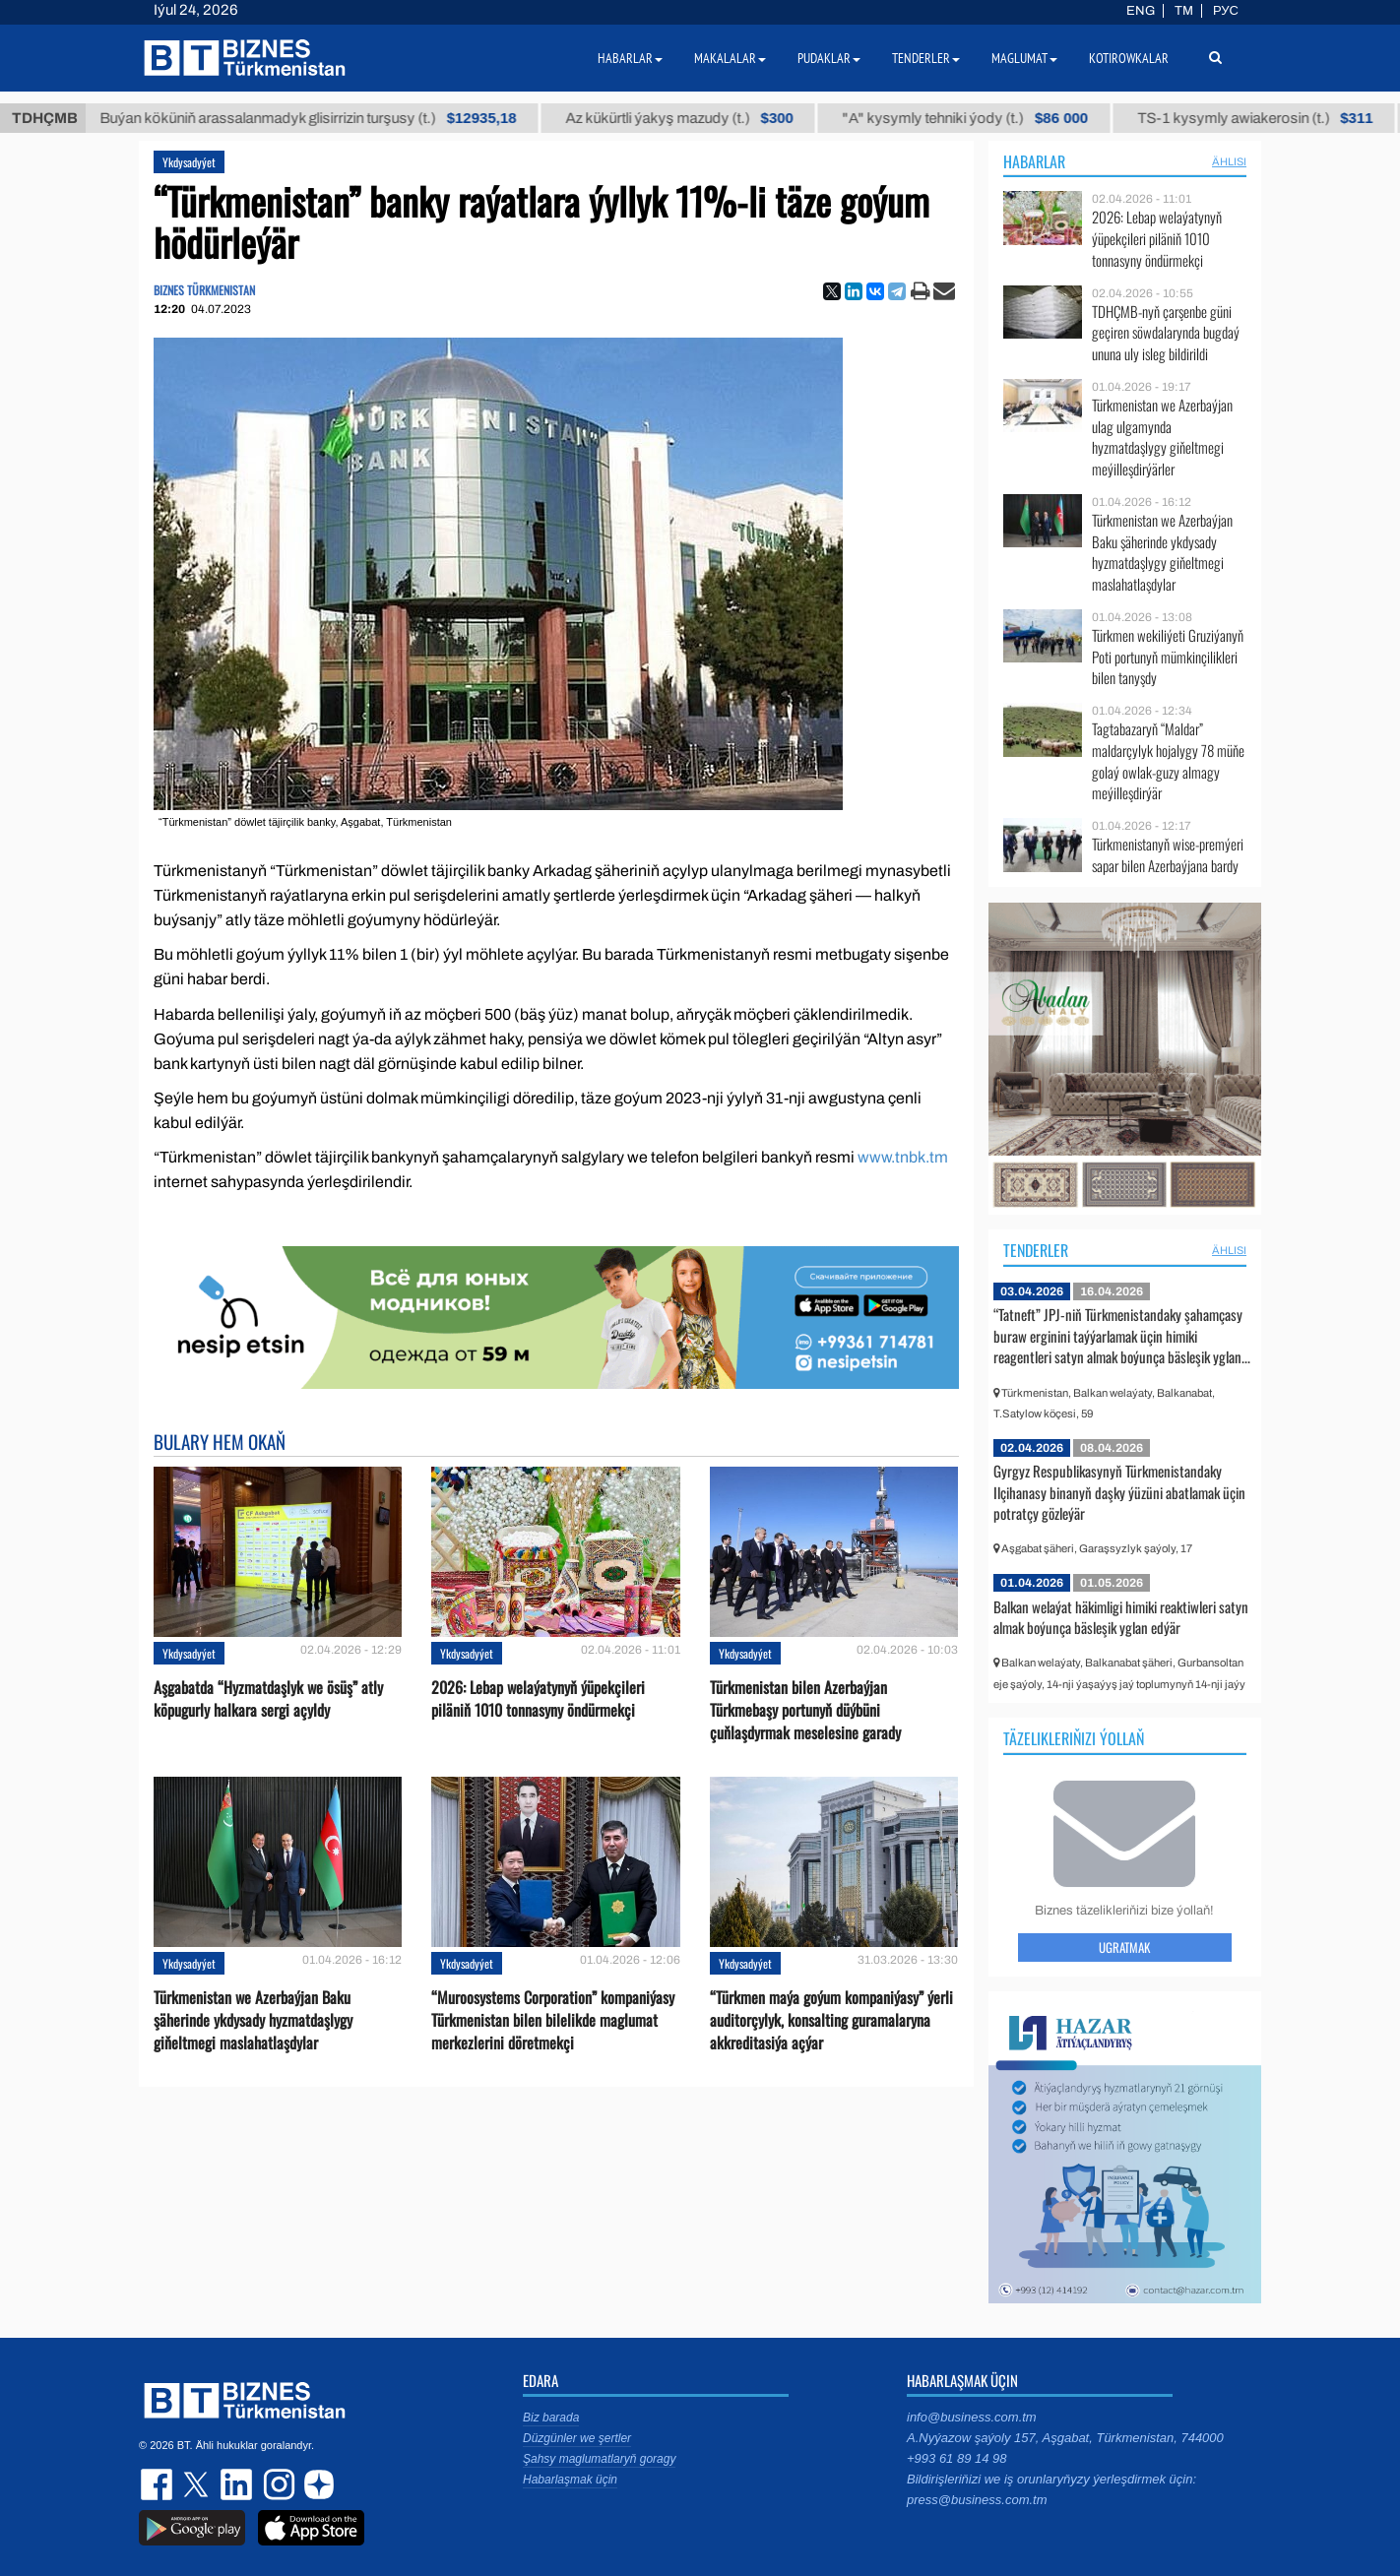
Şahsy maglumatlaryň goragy (599, 2459)
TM (1184, 11)
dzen (316, 2484)
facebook (158, 2484)
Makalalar (730, 58)
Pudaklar (828, 58)
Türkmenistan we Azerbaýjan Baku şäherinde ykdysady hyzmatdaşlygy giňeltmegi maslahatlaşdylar (253, 2020)
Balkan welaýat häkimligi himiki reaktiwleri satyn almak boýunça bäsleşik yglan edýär (1120, 1617)
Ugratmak (1124, 1947)
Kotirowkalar (1129, 58)
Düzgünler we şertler (577, 2438)
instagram (276, 2484)
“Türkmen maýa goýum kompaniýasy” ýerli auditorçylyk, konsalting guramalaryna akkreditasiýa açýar (831, 2020)
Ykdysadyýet (189, 162)
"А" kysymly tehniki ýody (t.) (995, 118)
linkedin (237, 2484)
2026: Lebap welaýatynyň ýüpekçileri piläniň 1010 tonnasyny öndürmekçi (538, 1699)
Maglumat (1024, 58)
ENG (1140, 11)
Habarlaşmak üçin (570, 2479)
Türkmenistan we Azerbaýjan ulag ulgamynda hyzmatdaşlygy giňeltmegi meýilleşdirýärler (1162, 437)
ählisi (1229, 161)
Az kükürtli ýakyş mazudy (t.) (709, 118)
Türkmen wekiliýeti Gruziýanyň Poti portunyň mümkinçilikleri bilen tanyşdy (1167, 657)
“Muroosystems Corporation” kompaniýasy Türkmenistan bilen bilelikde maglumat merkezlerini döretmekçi (552, 2020)
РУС (1226, 11)
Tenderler (1035, 1250)
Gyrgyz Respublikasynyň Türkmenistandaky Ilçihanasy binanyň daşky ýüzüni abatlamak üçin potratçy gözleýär (1119, 1492)
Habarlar (1034, 161)
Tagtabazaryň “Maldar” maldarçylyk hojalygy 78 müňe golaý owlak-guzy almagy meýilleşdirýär (1168, 761)
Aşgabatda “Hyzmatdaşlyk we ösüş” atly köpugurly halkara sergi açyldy (268, 1699)
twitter (198, 2484)
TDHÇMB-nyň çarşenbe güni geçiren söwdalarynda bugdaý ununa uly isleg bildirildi (1166, 333)
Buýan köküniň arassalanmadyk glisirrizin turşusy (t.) (338, 118)
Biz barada (551, 2417)
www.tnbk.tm (903, 1157)
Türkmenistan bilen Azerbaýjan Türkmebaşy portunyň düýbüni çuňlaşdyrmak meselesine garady (805, 1710)
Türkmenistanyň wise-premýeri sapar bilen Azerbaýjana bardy (1167, 855)
